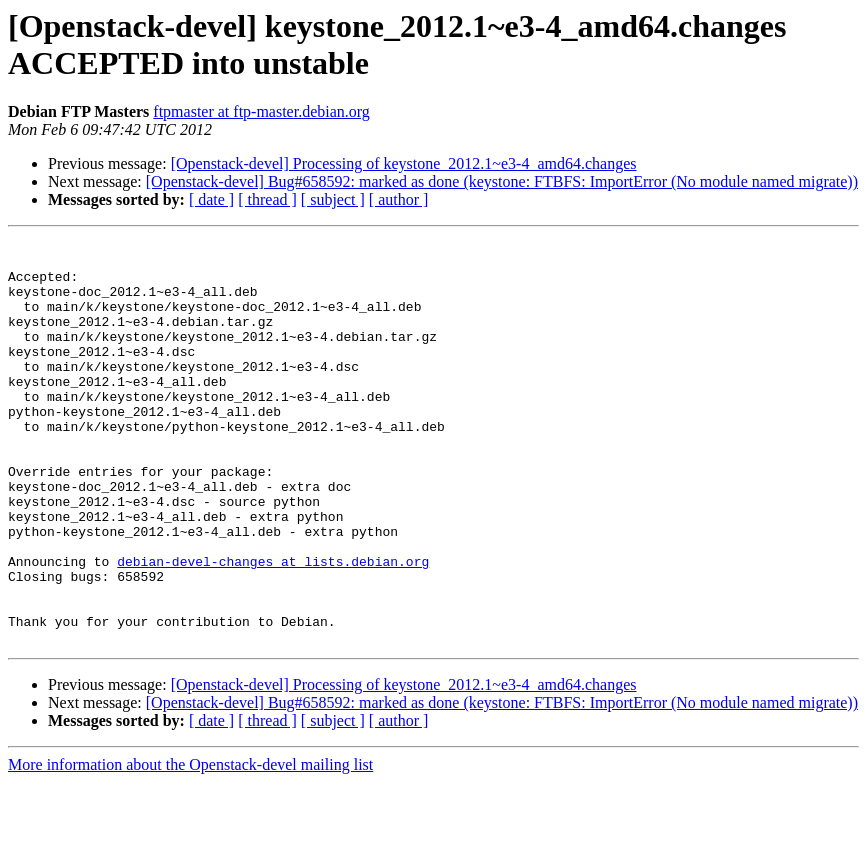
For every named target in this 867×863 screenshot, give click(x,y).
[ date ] (211, 199)
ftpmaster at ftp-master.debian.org (261, 111)
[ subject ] (333, 199)
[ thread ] (267, 199)
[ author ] (399, 199)
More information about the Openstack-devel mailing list (190, 845)
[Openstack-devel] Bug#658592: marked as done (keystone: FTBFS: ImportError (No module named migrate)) (502, 181)
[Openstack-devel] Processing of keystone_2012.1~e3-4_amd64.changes (404, 163)
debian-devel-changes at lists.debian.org (273, 627)
